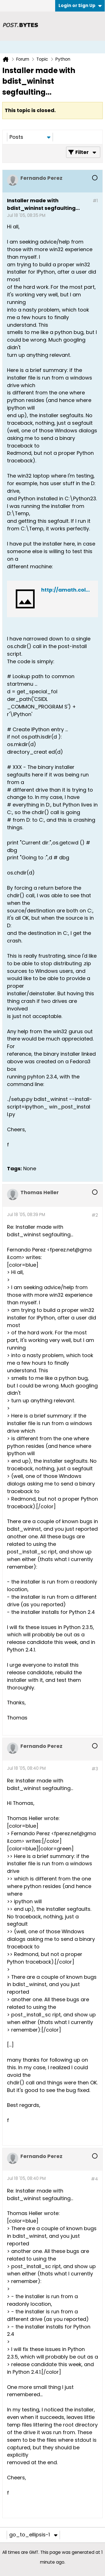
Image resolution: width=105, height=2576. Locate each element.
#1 (95, 201)
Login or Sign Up (80, 5)
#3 (95, 1769)
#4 (94, 2179)
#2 (95, 1215)
